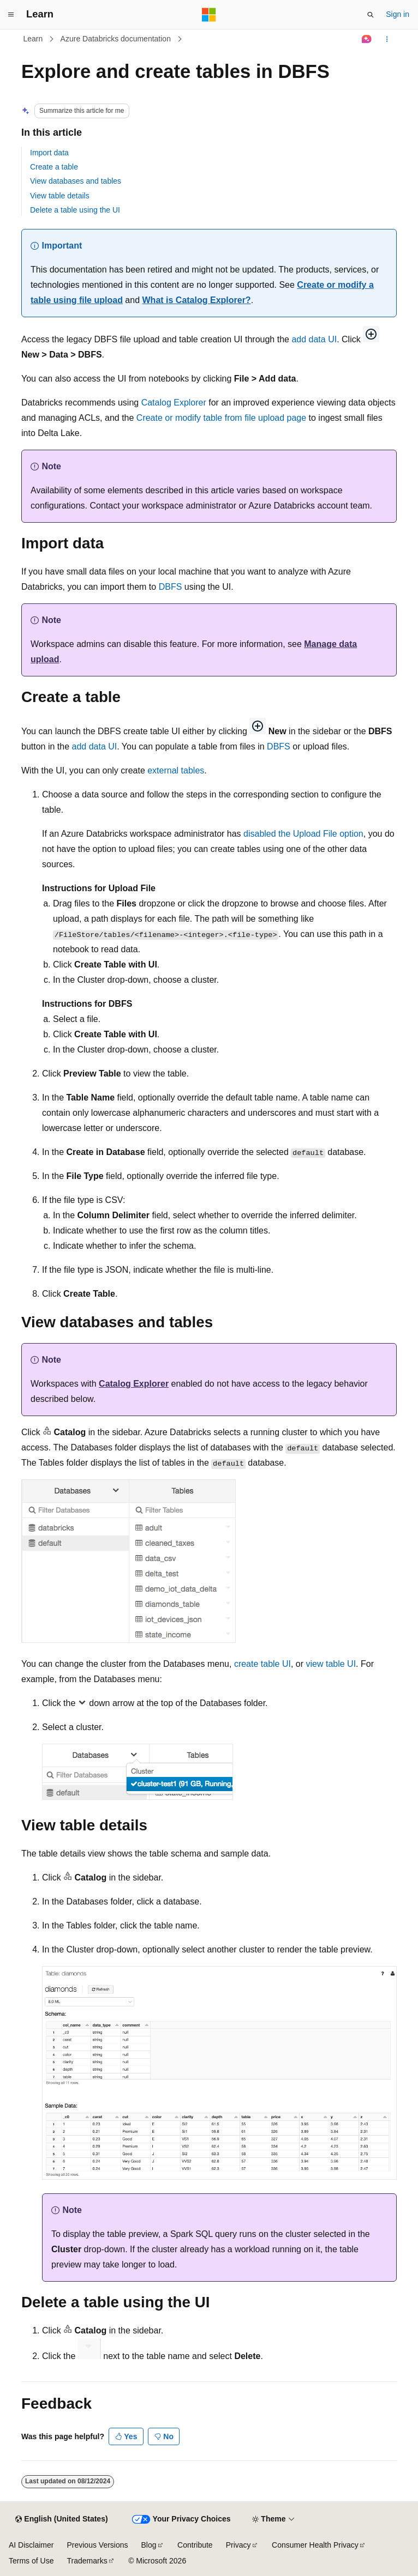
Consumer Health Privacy (315, 2545)
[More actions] (387, 39)
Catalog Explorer (173, 402)
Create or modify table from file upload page (221, 417)
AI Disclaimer (31, 2545)
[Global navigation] (11, 15)
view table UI (331, 1663)
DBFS (170, 586)
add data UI (314, 339)
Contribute (195, 2545)
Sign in (397, 14)
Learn (33, 38)
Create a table (54, 166)
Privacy (238, 2545)
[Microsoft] (209, 15)
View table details (59, 195)
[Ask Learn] (367, 39)
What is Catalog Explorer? (196, 300)
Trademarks (87, 2560)
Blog (149, 2545)
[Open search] (370, 15)
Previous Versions (97, 2545)
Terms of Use (31, 2560)
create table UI (262, 1663)
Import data (49, 152)
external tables (175, 770)
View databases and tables (75, 181)
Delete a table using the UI (75, 209)
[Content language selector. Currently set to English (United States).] (61, 2519)
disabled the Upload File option (303, 833)
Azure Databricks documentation (116, 38)
